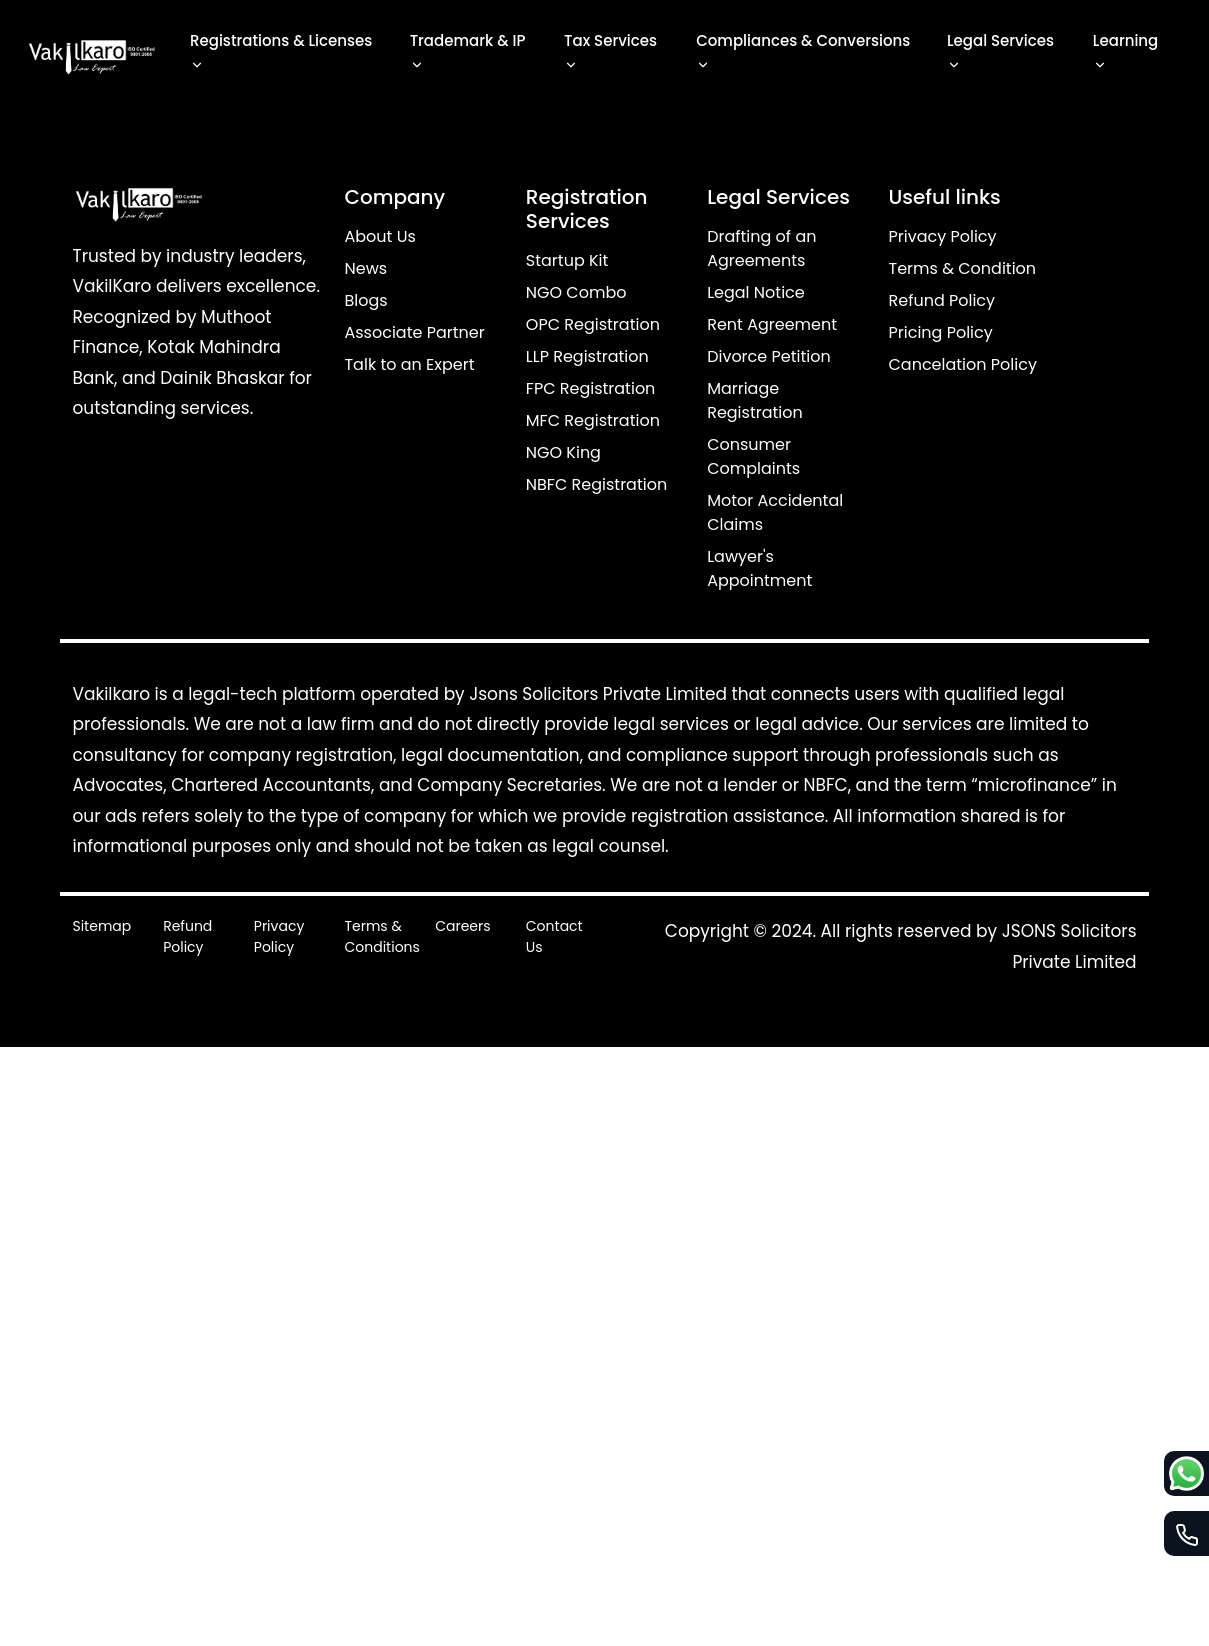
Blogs (365, 300)
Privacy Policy (943, 236)
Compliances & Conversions (803, 53)
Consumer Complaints (753, 456)
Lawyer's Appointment (759, 568)
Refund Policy (942, 300)
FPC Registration (591, 388)
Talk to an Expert (409, 364)
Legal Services (1000, 53)
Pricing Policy (941, 332)
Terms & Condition (963, 268)
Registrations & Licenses (281, 53)
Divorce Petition (769, 356)
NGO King (563, 452)
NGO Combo (576, 292)
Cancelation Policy (963, 364)
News (365, 268)
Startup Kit (567, 260)
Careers (462, 926)
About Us (379, 236)
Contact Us (554, 936)
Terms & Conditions (381, 936)
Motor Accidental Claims (775, 512)
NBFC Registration (596, 484)
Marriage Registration (755, 400)
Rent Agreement (772, 324)
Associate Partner (414, 332)
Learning (1125, 53)
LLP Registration (587, 356)
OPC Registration (593, 324)
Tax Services (610, 53)
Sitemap (101, 926)
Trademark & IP (468, 53)
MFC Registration (593, 420)
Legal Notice (756, 292)
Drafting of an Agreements (761, 248)
